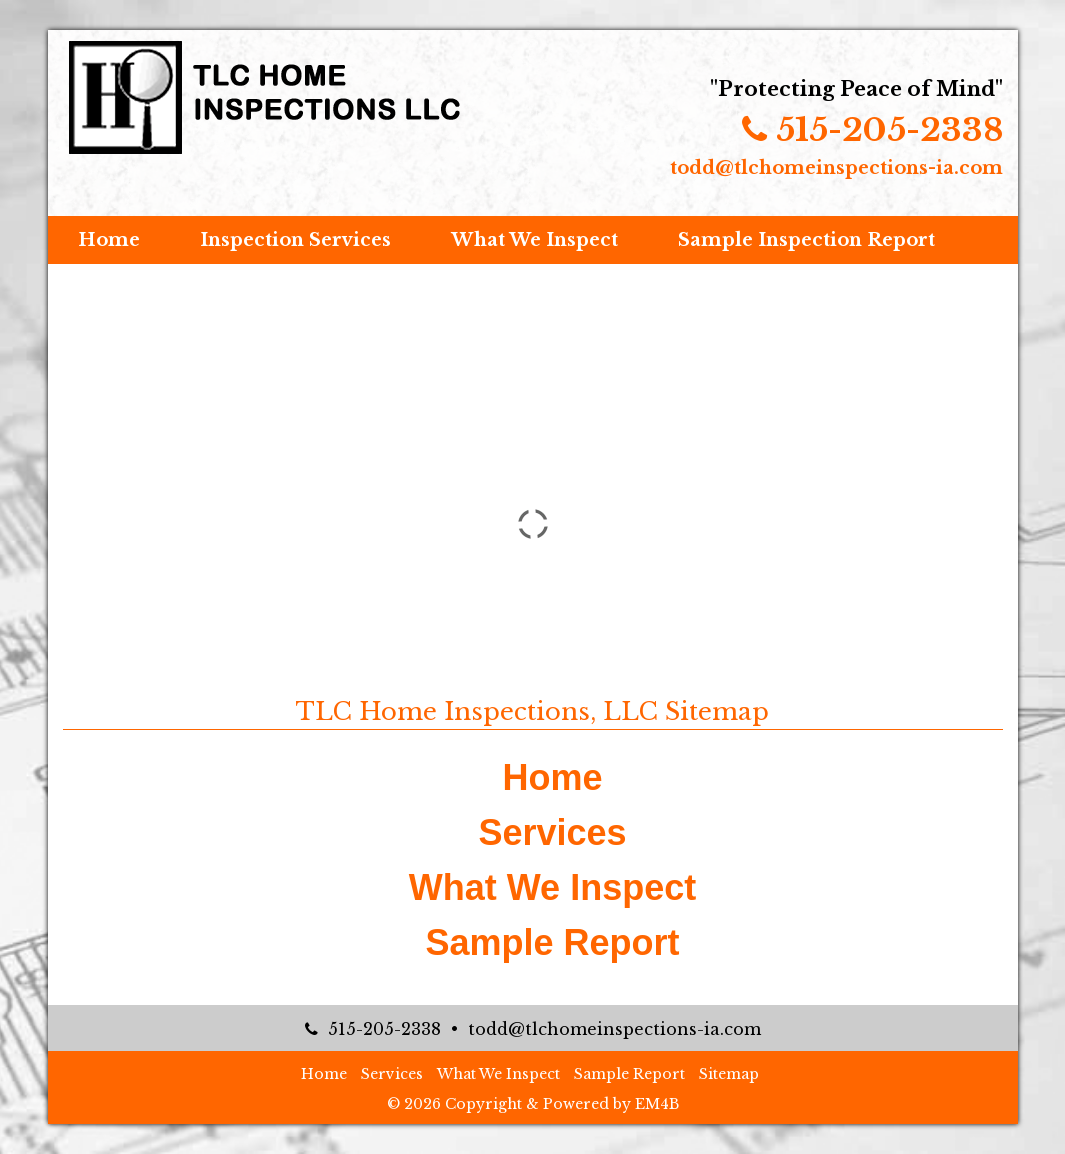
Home (109, 240)
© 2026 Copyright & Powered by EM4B (533, 1104)
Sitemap (729, 1074)
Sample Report (552, 942)
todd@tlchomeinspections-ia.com (836, 168)
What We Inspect (534, 240)
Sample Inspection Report (806, 240)
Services (552, 832)
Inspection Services (295, 240)
